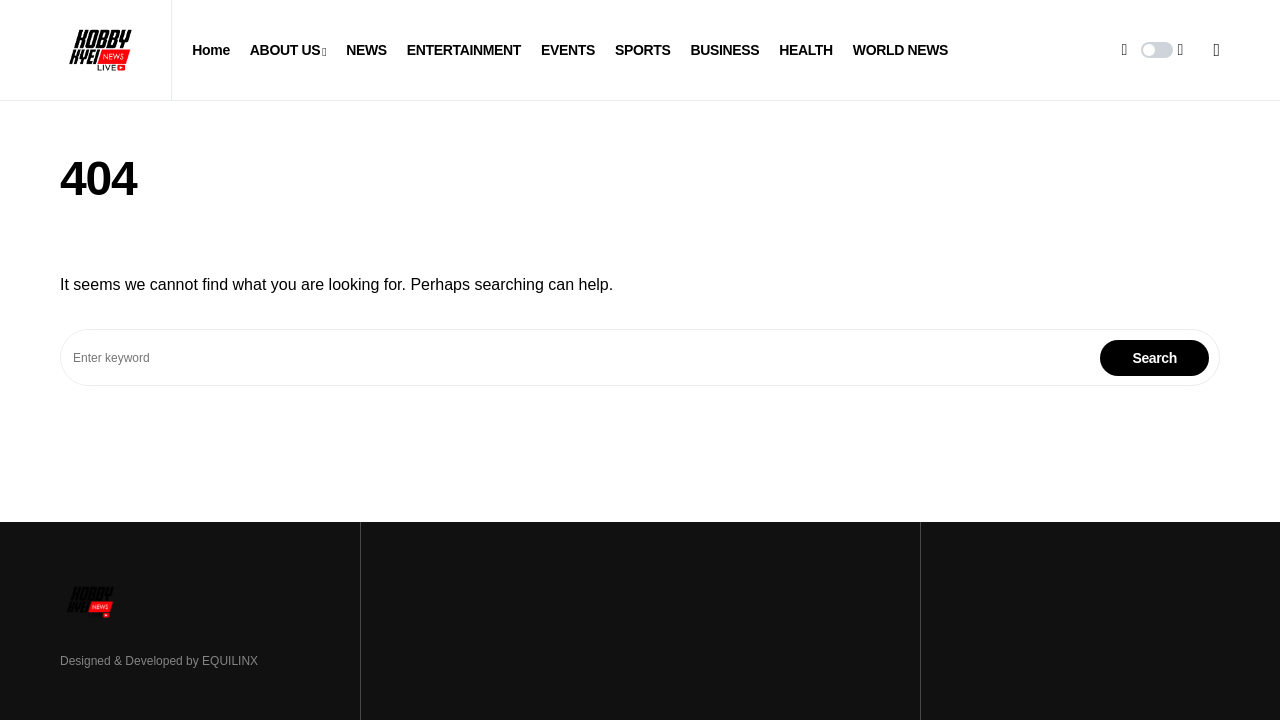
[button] (1157, 50)
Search (1154, 358)
